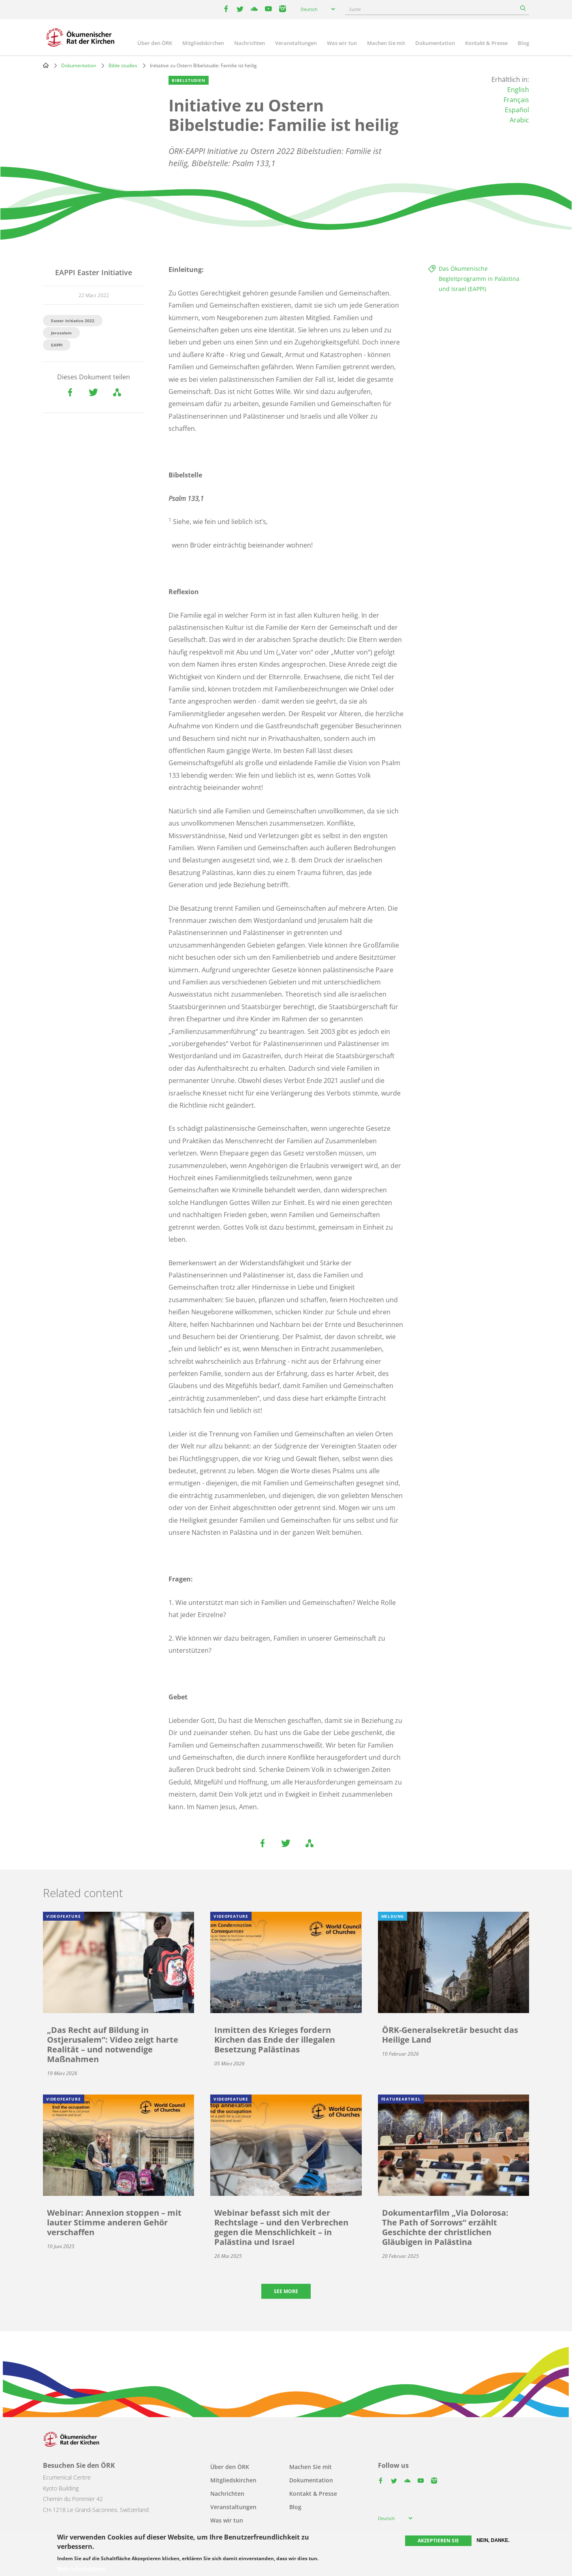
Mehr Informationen (81, 2569)
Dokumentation (435, 43)
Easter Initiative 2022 (72, 320)
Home (46, 65)
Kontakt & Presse (486, 43)
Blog (523, 43)
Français (516, 99)
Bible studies (123, 65)
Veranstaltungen (296, 43)
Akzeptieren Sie (438, 2540)
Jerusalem (61, 333)
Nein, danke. (492, 2540)
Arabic (519, 120)
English (518, 89)
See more (286, 2291)
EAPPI (56, 345)
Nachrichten (249, 43)
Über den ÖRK (154, 43)
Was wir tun (342, 43)
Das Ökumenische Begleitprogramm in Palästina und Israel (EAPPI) (479, 279)
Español (517, 109)
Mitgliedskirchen (203, 43)
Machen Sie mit (386, 43)
